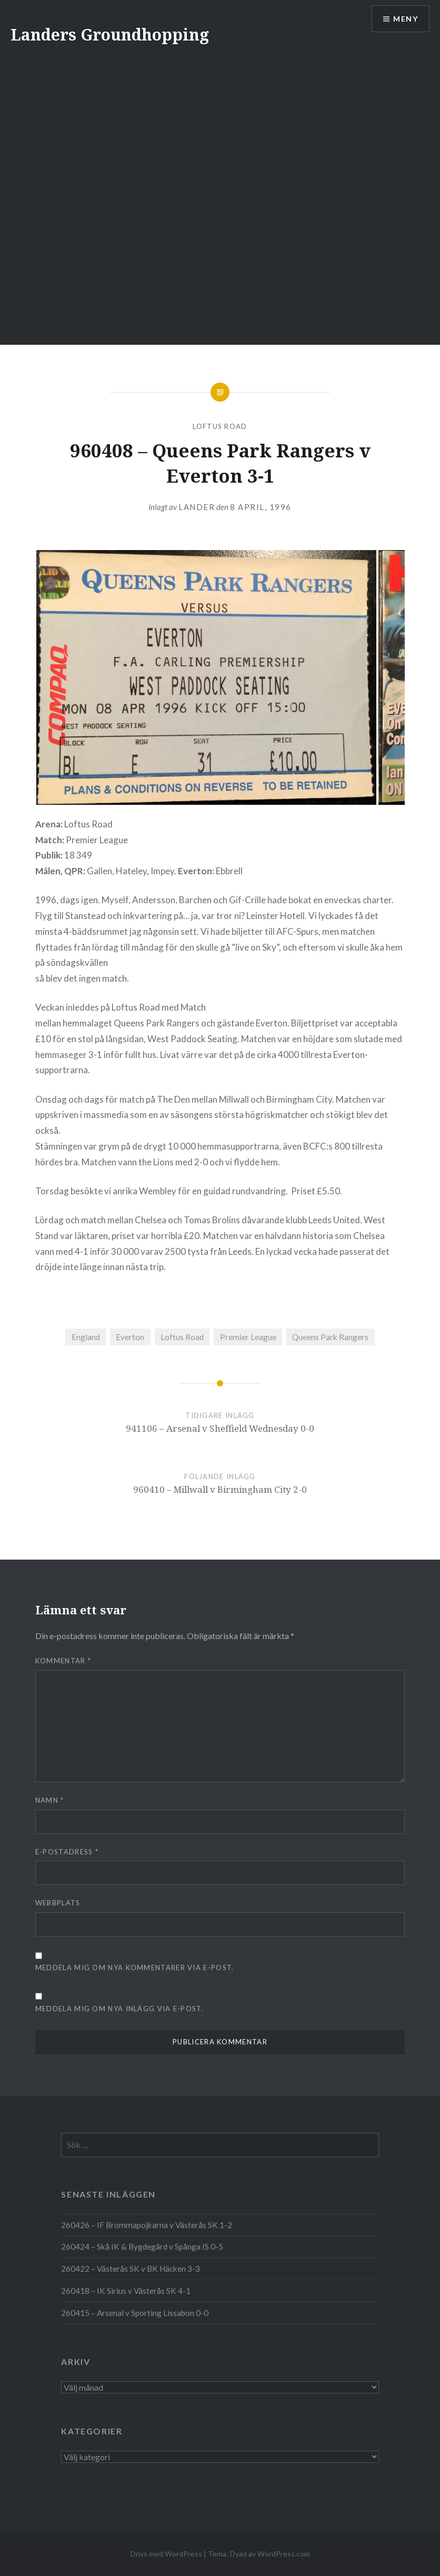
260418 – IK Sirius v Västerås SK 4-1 (126, 2290)
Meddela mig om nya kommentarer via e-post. (134, 1967)
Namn (49, 1800)
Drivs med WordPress (166, 2553)
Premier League (248, 1337)
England (86, 1337)
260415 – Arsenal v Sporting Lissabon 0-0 (134, 2313)
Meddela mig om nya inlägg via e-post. (119, 2008)
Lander (196, 507)
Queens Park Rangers (330, 1337)
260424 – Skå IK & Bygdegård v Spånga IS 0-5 (142, 2246)
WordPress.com (283, 2553)
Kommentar (63, 1660)
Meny (405, 18)
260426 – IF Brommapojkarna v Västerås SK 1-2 (146, 2225)
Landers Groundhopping (110, 34)
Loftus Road (220, 426)
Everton (130, 1337)
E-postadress (66, 1852)
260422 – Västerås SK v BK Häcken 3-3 (130, 2268)
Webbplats (58, 1903)
